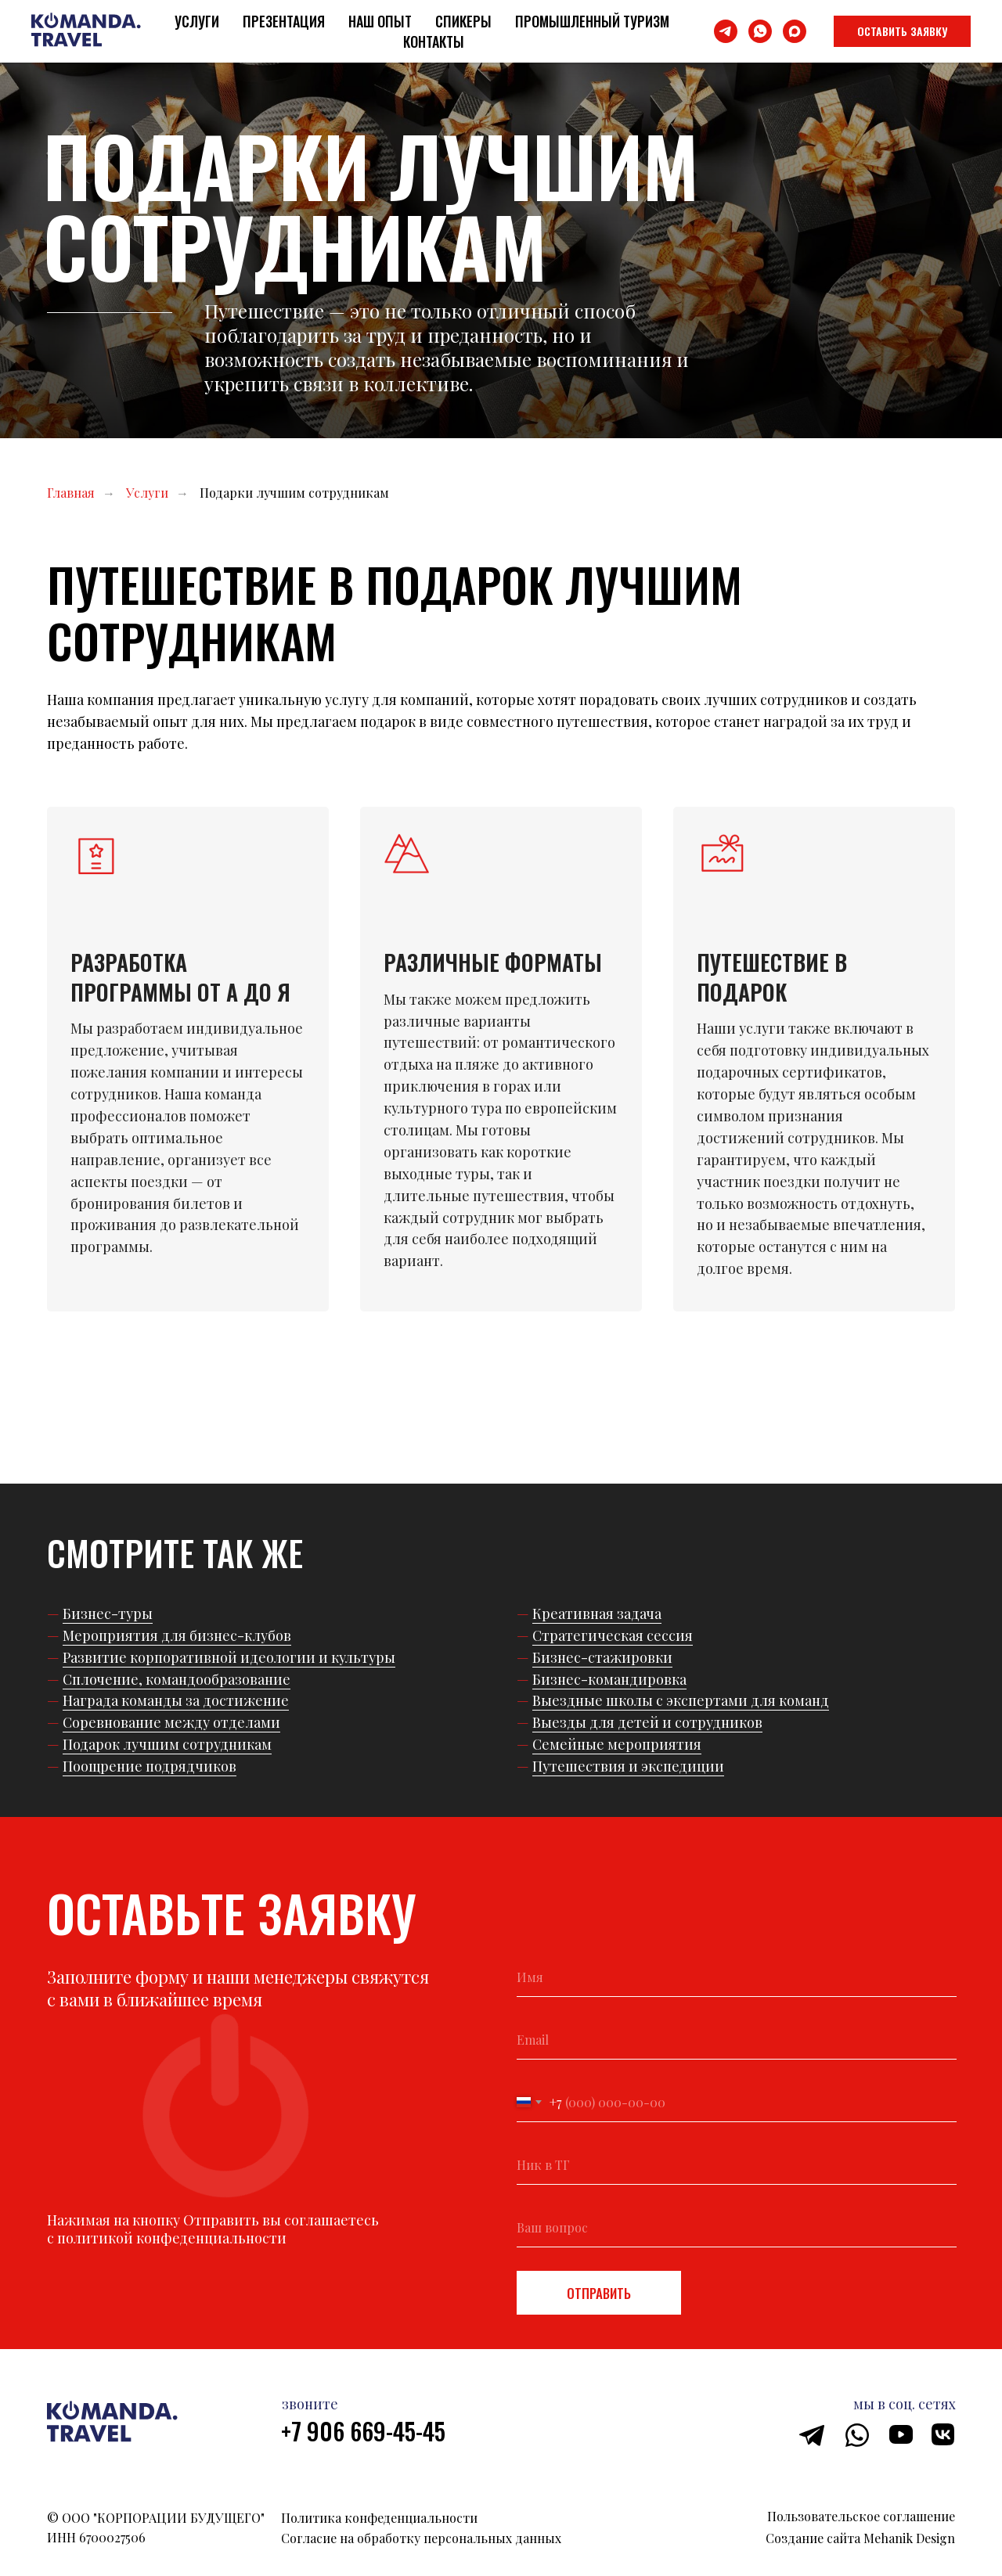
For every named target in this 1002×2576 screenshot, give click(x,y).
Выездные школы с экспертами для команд (680, 1700)
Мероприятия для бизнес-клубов (177, 1635)
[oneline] (737, 2165)
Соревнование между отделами (171, 1722)
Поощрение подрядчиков (149, 1766)
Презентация (284, 21)
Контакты (433, 41)
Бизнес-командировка (609, 1679)
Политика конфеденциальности (379, 2517)
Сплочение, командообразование (176, 1679)
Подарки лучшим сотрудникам (294, 492)
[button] (902, 31)
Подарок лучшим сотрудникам (167, 1744)
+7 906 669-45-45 (363, 2430)
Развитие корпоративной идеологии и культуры (229, 1657)
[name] (737, 1977)
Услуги (197, 21)
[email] (737, 2040)
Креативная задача (596, 1613)
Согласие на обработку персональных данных (421, 2538)
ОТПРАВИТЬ (599, 2293)
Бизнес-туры (108, 1613)
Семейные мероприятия (616, 1744)
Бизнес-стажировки (602, 1657)
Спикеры (463, 21)
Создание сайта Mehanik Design (860, 2538)
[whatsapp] (760, 31)
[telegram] (725, 31)
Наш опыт (380, 21)
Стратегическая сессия (612, 1635)
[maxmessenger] (794, 31)
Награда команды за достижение (176, 1700)
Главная (71, 492)
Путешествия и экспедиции (628, 1766)
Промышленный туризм (592, 21)
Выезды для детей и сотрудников (647, 1722)
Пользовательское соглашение (861, 2516)
